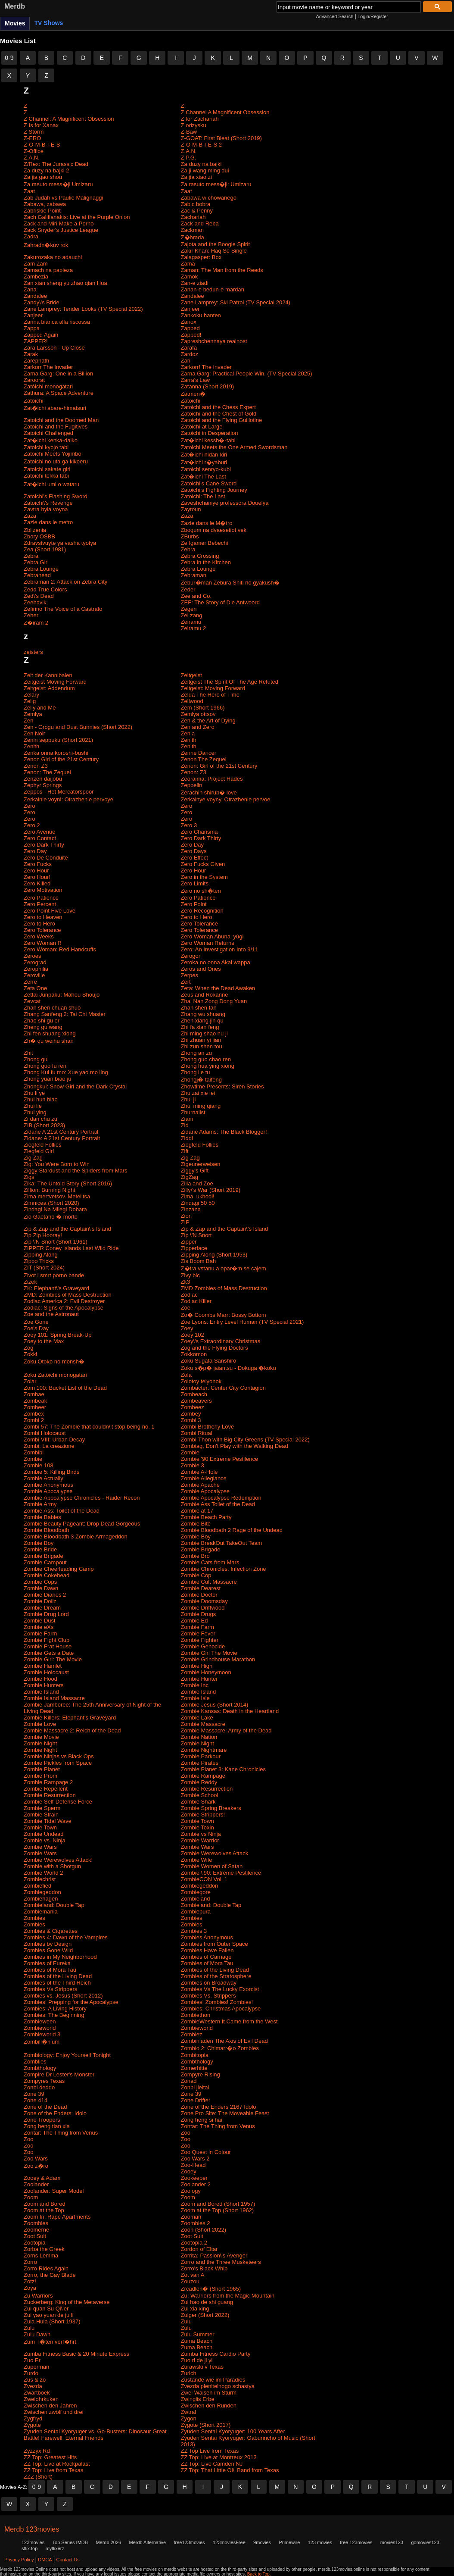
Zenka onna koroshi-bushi (56, 753)
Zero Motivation (43, 890)
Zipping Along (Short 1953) (214, 1254)
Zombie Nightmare (204, 1750)
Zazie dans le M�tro (207, 523)
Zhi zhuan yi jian (201, 1040)
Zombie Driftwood (203, 1607)
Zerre (30, 982)
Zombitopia (194, 2055)
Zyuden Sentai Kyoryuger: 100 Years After (233, 2431)
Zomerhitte (194, 2068)
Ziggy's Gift (195, 1170)
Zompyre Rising (200, 2074)
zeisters (33, 652)
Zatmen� (193, 394)
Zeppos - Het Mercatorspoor (59, 791)
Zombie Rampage (203, 1776)
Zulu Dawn (37, 2334)
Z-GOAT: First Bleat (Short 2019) (221, 138)
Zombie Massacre (203, 1724)
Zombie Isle (195, 1698)
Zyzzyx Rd (37, 2451)
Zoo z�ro (36, 2166)
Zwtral (188, 2412)
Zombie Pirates (199, 1763)
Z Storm (34, 131)
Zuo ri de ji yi (197, 2360)
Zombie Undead (44, 1834)
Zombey (191, 1413)
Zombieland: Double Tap (54, 1905)
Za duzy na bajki (201, 164)
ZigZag (189, 1177)
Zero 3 (189, 825)
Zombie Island (41, 1691)
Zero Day (192, 844)
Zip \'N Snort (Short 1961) (55, 1241)
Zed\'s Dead (39, 596)
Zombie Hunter (199, 1679)
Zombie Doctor (199, 1594)
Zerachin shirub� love (209, 792)
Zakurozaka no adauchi (53, 257)
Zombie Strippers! (203, 1814)
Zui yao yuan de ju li (49, 2315)
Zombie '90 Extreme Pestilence (219, 1459)
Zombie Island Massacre (54, 1698)
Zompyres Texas (44, 2081)
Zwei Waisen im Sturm (209, 2392)
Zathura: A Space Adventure (58, 393)
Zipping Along (41, 1254)
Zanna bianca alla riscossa (57, 322)
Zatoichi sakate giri (47, 469)
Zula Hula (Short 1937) (52, 2321)
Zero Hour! (37, 877)
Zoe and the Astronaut (51, 1314)
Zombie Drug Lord (46, 1614)
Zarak (31, 354)
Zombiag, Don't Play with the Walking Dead (234, 1446)
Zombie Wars (40, 1847)
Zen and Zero (198, 727)
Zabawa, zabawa (45, 204)
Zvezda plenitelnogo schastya (218, 2386)
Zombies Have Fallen (207, 1950)
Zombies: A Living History (55, 2008)
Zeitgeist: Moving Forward (213, 688)
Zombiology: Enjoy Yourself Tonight (67, 2055)
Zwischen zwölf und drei (54, 2412)
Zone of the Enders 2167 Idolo (218, 2107)
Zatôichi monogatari (48, 386)
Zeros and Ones (201, 969)
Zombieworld (40, 2028)
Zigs (29, 1177)
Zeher (31, 615)
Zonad (189, 2081)
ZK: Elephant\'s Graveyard (56, 1288)
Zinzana (191, 1209)
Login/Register (373, 16)
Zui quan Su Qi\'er (46, 2308)
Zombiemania (41, 1911)
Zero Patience (41, 897)
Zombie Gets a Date (49, 1653)
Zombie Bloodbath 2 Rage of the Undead (232, 1530)
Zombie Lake (197, 1717)
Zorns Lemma (41, 2255)
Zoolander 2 (196, 2184)
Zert (186, 982)
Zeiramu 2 (193, 628)
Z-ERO (32, 138)
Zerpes (189, 975)
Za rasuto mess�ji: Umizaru (216, 184)
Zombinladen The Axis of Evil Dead (224, 2041)
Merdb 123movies (31, 2529)
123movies (33, 2542)
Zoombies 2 (195, 2223)
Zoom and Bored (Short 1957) (218, 2204)
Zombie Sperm (42, 1808)
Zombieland (195, 1898)
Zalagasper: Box (201, 257)
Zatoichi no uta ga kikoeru (56, 461)
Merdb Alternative (147, 2542)
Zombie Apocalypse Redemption (221, 1497)
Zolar (30, 1381)
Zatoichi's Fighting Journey (214, 490)
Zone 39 (34, 2094)
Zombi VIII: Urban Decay (54, 1439)
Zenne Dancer (198, 753)
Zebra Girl (36, 562)
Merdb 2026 (108, 2542)
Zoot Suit (35, 2236)
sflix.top (29, 2548)
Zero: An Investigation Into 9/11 (219, 949)
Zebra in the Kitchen (206, 562)
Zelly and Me (40, 707)
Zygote (32, 2425)
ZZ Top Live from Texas (210, 2451)
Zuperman (36, 2366)
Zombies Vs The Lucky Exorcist (220, 1989)
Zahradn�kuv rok (46, 245)
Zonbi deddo (39, 2087)
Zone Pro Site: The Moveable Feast (225, 2113)
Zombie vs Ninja (201, 1834)
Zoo (185, 2132)
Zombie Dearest (201, 1588)
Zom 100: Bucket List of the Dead (65, 1388)
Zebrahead (37, 575)
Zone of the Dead (45, 2107)
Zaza (30, 516)
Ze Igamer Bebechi (204, 543)
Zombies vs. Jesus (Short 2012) (63, 1995)
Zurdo (31, 2373)
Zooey (188, 2171)
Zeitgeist (191, 675)
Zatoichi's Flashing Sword (55, 496)
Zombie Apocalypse (48, 1491)
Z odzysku (193, 125)
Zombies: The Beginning (54, 2015)
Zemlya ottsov (198, 714)
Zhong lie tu (195, 1072)
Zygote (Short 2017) (206, 2425)
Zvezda (33, 2386)
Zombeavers (196, 1400)
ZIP (185, 1222)
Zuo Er (32, 2360)
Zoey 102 (192, 1335)
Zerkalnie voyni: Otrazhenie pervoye (68, 799)
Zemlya (33, 714)
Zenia (188, 733)
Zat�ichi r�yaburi (204, 462)
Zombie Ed (194, 1620)
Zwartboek (37, 2392)
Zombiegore (196, 1892)
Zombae (34, 1394)
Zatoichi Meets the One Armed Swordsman (234, 447)
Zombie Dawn (41, 1588)
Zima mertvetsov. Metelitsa (57, 1196)
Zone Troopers (42, 2119)
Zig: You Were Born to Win (57, 1164)
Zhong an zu (196, 1053)
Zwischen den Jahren (50, 2405)
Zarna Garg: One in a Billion (58, 373)
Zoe (185, 1307)
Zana (30, 289)
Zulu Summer (198, 2334)
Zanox (188, 322)
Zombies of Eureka (47, 1963)
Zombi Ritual (196, 1433)
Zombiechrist (40, 1879)
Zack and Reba (200, 223)
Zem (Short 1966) (203, 707)
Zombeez (192, 1407)
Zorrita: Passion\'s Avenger (214, 2255)
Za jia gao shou (43, 177)
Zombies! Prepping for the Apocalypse (71, 2002)
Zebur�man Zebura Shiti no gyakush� (230, 582)
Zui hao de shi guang (207, 2302)
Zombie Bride (40, 1549)
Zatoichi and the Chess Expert (218, 407)
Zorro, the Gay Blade (50, 2275)
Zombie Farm (197, 1627)
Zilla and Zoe (197, 1183)
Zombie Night (40, 1743)
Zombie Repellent (46, 1788)
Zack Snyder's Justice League (61, 230)
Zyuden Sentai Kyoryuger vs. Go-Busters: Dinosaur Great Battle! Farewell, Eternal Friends (95, 2434)
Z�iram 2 (36, 622)
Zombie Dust (40, 1620)
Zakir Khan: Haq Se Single (214, 250)
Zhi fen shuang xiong (50, 1033)
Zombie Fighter (199, 1640)
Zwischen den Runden (208, 2405)
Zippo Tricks (39, 1261)
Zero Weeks (39, 936)
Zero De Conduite (46, 857)
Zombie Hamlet (43, 1666)
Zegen (189, 609)
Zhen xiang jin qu (202, 1020)
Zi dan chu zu (40, 1119)
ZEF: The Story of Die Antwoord (220, 602)
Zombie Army (40, 1504)
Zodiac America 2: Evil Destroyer (64, 1301)
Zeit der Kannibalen (48, 675)
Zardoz (189, 354)
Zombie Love (40, 1724)
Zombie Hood (40, 1679)
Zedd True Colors (45, 589)
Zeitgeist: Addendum (49, 688)
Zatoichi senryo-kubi (206, 469)
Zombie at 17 (197, 1510)
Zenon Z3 (36, 766)
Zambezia (36, 276)
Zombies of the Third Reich (57, 1982)
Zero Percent (40, 904)
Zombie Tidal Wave (48, 1821)
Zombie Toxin (197, 1827)
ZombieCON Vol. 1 (204, 1879)
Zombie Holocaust (46, 1672)
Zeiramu (191, 622)
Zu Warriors (38, 2295)
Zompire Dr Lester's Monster (59, 2074)
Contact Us (67, 2559)
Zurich (188, 2373)
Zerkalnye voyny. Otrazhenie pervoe (226, 799)
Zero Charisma (199, 831)
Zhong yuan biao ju (48, 1078)
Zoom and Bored (44, 2204)
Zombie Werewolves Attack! (58, 1860)
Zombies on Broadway (208, 1982)
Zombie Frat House (48, 1646)
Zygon (188, 2418)
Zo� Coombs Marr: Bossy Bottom (223, 1315)
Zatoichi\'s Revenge (48, 503)
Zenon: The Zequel (47, 772)
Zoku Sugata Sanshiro (208, 1360)
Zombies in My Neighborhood (60, 1957)
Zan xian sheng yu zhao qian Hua (65, 283)
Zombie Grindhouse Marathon (218, 1659)
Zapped (190, 328)
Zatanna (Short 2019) (207, 386)
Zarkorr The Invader (48, 367)
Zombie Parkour (201, 1756)
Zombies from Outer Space (214, 1944)
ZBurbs (190, 536)
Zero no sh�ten (201, 891)
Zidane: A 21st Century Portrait (62, 1138)
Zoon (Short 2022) (204, 2229)
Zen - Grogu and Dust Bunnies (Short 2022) (78, 727)
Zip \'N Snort (196, 1235)
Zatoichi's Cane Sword (209, 483)
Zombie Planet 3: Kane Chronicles (223, 1769)
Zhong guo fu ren (45, 1066)
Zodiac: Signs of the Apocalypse (63, 1307)
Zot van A (193, 2275)
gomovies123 (425, 2542)
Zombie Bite (196, 1523)
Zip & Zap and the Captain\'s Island (67, 1228)
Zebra (188, 549)
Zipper (189, 1241)
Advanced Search (334, 16)
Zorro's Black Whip (204, 2268)
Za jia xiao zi (196, 177)
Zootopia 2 (194, 2242)
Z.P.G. (188, 157)
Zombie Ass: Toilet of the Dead (62, 1510)
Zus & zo (35, 2379)
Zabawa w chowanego (208, 197)
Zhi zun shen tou (201, 1046)
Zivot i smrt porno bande (54, 1275)
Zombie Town (197, 1821)
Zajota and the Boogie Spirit (215, 244)
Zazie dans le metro (48, 522)
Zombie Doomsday (204, 1601)
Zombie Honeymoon (206, 1672)
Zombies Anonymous (207, 1937)
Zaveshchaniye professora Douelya (225, 503)
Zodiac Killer (196, 1301)
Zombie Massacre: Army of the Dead (226, 1730)
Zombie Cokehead (46, 1575)
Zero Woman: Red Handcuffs (60, 949)
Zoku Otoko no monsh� (54, 1361)
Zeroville (34, 975)
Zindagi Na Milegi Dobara (55, 1209)
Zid (185, 1125)
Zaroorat (34, 380)
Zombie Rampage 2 (48, 1782)
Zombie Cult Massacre (209, 1582)
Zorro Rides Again (46, 2268)
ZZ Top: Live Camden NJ (212, 2463)
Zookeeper (194, 2178)
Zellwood (192, 701)
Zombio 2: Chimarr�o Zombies (220, 2048)
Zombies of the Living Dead (215, 1969)
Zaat (29, 191)
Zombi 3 (191, 1420)
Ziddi (187, 1138)
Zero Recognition (202, 910)
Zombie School (199, 1795)
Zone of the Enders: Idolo (55, 2113)
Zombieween (40, 2021)
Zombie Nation (199, 1737)
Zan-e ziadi (194, 283)
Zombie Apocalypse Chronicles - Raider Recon (82, 1497)
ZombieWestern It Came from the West (229, 2021)
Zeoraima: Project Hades (212, 778)
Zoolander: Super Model (54, 2191)
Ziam (187, 1119)
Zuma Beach (197, 2341)
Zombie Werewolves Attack (215, 1853)
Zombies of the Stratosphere (216, 1976)
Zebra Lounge (41, 569)
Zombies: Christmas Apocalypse (221, 2008)
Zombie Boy (196, 1536)
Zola (186, 1375)
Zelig (30, 701)
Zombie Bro (195, 1556)
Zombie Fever (198, 1633)
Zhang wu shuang (203, 1014)
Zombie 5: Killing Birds (51, 1472)
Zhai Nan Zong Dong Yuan (214, 1001)
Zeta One (35, 988)
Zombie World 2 (43, 1872)
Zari (185, 360)
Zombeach (194, 1394)
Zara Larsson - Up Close (54, 347)
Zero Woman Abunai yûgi (212, 936)
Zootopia (35, 2242)
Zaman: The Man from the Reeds (222, 270)
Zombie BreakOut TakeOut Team (221, 1543)
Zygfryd (33, 2418)
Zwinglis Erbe (198, 2399)
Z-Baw (189, 131)
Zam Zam (36, 263)
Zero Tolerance (199, 923)
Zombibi (34, 1452)
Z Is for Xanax (41, 125)
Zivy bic (190, 1275)
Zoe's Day (36, 1328)
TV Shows (48, 22)
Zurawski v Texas (202, 2366)
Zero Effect (194, 857)
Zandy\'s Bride (41, 302)
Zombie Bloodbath (46, 1530)
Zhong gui (36, 1059)
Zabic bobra (196, 204)
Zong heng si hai (201, 2119)
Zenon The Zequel (204, 759)
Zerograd (35, 962)
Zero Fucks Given (203, 864)
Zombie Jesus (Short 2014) (215, 1704)
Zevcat (32, 1001)
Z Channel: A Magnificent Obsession (69, 119)
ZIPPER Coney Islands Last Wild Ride (71, 1248)
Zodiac (189, 1294)
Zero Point (194, 904)
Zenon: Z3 (193, 772)
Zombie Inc (194, 1685)
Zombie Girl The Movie (209, 1653)
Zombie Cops (40, 1582)
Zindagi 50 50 (198, 1203)
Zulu (186, 2321)
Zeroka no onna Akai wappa (215, 962)
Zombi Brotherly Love (207, 1426)
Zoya (30, 2288)
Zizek (30, 1282)
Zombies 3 (194, 1931)
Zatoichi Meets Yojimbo (52, 453)
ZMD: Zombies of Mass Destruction (68, 1294)
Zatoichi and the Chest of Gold (219, 413)
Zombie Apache (200, 1485)
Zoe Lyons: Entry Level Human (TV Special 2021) (242, 1322)
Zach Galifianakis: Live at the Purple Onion (77, 217)
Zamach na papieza (48, 270)
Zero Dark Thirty (201, 838)
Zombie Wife (196, 1860)
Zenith (188, 740)
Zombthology (197, 2061)
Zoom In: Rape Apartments (57, 2216)
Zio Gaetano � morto (51, 1216)
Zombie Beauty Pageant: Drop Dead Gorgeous (82, 1523)
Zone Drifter (196, 2100)
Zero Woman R (43, 943)
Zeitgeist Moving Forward (55, 681)
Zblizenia (35, 530)
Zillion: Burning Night (49, 1190)
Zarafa (189, 347)
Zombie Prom (40, 1776)
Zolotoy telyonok (201, 1381)
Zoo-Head (193, 2165)
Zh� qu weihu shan (49, 1041)
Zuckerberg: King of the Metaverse (66, 2302)
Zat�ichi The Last (203, 476)
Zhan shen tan (199, 1007)
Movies (15, 23)
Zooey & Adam (42, 2178)
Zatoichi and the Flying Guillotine (221, 420)
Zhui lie (33, 1106)
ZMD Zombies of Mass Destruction (224, 1288)
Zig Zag (33, 1157)
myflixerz (55, 2548)
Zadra (31, 236)
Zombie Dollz (40, 1601)
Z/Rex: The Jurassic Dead (56, 164)
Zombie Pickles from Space (58, 1763)
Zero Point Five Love (49, 910)
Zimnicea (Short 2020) (51, 1203)
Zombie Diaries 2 (45, 1594)
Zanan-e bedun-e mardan (212, 289)
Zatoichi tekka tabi (46, 475)
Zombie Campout (45, 1562)
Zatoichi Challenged (48, 433)
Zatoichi (34, 400)
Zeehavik (35, 602)
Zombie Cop (196, 1575)
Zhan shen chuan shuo (52, 1007)
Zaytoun (191, 509)
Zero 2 (32, 825)
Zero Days (194, 851)
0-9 (9, 57)
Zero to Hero (196, 917)
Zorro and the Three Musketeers (221, 2262)
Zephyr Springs (43, 785)
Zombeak (35, 1400)
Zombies (34, 1918)
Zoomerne (36, 2229)
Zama (188, 263)
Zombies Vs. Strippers (208, 1995)
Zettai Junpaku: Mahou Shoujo (62, 994)
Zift (185, 1151)
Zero (29, 806)
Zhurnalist (193, 1112)
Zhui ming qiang (201, 1106)
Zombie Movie (41, 1737)
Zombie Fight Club (46, 1640)
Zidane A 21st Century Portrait (61, 1132)
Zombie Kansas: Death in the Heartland (230, 1711)
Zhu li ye (34, 1093)
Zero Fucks (38, 864)
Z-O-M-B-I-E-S (42, 144)
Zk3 (185, 1282)
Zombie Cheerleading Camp (59, 1569)
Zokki (30, 1354)
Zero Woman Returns (207, 943)
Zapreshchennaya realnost (214, 341)
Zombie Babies (42, 1517)
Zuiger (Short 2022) (205, 2315)
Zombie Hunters (43, 1685)
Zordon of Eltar (199, 2249)
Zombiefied (37, 1885)
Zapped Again (41, 334)
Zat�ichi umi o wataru (51, 484)
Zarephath (36, 360)
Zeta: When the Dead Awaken (218, 988)
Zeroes (32, 956)
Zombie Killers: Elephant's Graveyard (70, 1717)
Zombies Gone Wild (48, 1950)
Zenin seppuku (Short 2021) (58, 740)
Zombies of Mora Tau (207, 1963)
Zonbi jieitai (195, 2087)
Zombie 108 (38, 1465)
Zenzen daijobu (43, 778)
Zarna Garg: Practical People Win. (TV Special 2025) (246, 373)
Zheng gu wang (43, 1027)
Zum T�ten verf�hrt (50, 2341)
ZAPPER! (36, 341)
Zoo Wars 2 (195, 2158)
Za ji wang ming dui (205, 170)
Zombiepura (196, 1911)
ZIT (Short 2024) (44, 1267)
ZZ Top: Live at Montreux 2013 (219, 2457)
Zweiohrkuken (41, 2399)
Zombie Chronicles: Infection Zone (223, 1569)
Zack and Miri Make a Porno (59, 223)
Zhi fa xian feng (200, 1027)
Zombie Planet (42, 1769)
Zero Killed (37, 883)
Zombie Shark (198, 1801)
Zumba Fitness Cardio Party (216, 2354)
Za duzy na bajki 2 (46, 170)
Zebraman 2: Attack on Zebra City (65, 581)
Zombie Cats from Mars (210, 1562)
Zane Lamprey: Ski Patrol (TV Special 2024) (235, 302)
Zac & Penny (197, 210)
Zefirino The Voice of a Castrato (63, 609)
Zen (28, 720)
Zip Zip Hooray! (43, 1235)
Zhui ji (188, 1099)
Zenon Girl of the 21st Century (61, 759)
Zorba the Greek (44, 2249)
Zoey (187, 1328)
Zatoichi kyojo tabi (46, 447)
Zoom (31, 2197)
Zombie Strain (41, 1814)
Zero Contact (40, 838)
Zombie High (197, 1666)
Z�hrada (192, 237)
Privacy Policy (19, 2559)
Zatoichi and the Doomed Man (61, 420)
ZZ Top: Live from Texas (53, 2470)
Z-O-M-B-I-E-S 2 (201, 144)
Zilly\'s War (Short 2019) (211, 1190)
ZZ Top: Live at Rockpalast (57, 2463)
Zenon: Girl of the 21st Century (219, 766)
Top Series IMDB (70, 2542)
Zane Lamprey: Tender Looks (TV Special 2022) (83, 309)
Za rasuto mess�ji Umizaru (58, 184)
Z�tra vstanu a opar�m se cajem (223, 1268)
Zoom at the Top (44, 2210)
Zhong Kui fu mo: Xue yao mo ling (66, 1072)
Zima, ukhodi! (198, 1196)
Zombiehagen (41, 1898)
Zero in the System (204, 877)
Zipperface (194, 1248)
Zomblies (35, 2061)
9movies (262, 2542)
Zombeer (35, 1407)
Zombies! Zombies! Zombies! (217, 2002)
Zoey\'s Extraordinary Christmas (221, 1341)
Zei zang (191, 615)
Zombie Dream (42, 1607)
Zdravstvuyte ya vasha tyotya (60, 543)
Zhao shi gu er (41, 1020)
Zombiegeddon (199, 1885)
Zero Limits (194, 883)
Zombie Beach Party (206, 1517)
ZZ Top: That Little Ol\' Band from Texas (230, 2470)
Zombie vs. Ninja (44, 1840)
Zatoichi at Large (202, 426)
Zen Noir (34, 733)
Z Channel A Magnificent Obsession (225, 112)
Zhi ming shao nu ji (204, 1033)
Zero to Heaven (43, 917)
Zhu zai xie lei (198, 1093)
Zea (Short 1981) (45, 549)
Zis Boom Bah (198, 1261)
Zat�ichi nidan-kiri (204, 454)
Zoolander (36, 2184)
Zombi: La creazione (49, 1446)
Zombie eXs (38, 1627)
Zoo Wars (36, 2158)
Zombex (34, 1413)
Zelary (31, 694)
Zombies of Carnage (206, 1957)
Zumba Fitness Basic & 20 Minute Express (76, 2354)
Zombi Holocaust (45, 1433)
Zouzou (190, 2281)
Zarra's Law (195, 380)
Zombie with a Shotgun (52, 1866)
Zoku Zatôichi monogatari (55, 1375)
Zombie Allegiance (204, 1478)
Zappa (32, 328)
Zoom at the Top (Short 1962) (217, 2210)
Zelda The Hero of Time (210, 694)
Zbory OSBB (39, 536)
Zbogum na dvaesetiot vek (213, 530)
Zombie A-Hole (199, 1472)
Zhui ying (35, 1112)
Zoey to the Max (44, 1341)
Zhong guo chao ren (206, 1059)
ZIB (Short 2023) (44, 1125)
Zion (186, 1216)
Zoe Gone (36, 1322)
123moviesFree (229, 2542)
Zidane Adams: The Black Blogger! (224, 1132)
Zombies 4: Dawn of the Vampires (66, 1937)
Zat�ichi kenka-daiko (51, 440)
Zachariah (193, 217)
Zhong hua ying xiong (207, 1066)
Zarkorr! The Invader (206, 367)
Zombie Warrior (200, 1840)
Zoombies (36, 2223)
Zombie (190, 1452)
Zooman (191, 2216)
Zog (28, 1347)
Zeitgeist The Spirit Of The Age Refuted (229, 681)
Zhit (28, 1053)
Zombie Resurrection (207, 1788)
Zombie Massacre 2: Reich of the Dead (72, 1730)
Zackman (192, 230)
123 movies (320, 2542)
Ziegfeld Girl (39, 1151)
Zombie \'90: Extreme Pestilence (221, 1872)
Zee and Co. (196, 596)
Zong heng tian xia (47, 2126)
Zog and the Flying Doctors (214, 1347)
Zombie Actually (43, 1478)
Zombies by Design (48, 1944)
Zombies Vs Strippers (50, 1989)
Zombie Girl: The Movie (53, 1659)
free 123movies (356, 2542)
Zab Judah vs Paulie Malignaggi (63, 197)
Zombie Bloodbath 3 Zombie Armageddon (75, 1536)
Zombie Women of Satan (212, 1866)
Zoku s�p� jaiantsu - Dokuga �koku (228, 1368)
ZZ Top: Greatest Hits (50, 2457)
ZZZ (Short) (38, 2476)
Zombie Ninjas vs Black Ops (59, 1756)
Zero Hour (36, 870)
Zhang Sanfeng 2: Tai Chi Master (65, 1014)
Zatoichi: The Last (203, 496)
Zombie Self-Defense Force (58, 1801)
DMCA (45, 2559)
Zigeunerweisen (201, 1164)
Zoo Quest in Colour (206, 2152)
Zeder (188, 589)
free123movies (189, 2542)
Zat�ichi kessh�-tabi (208, 440)
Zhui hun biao (41, 1099)
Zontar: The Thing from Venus (218, 2126)
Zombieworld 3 (42, 2034)
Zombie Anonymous (48, 1485)
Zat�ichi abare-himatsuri (55, 408)
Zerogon (191, 956)
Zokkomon (194, 1354)
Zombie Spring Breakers (211, 1808)
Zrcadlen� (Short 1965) (211, 2288)
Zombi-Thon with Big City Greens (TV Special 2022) (245, 1439)
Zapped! (191, 334)
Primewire (289, 2542)
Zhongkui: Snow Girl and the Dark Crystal (75, 1086)
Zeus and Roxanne (204, 994)
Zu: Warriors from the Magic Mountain (228, 2295)
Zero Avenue (39, 831)
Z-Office (34, 151)
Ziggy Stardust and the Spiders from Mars (75, 1170)
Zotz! (30, 2281)
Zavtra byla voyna (46, 509)
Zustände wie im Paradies (213, 2379)
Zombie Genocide (203, 1646)
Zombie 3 (192, 1465)
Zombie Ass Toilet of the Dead (218, 1504)
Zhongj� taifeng (201, 1079)
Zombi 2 (34, 1420)
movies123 (391, 2542)
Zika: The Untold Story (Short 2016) (68, 1183)
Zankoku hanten (201, 315)
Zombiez (191, 2034)
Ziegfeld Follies (42, 1144)
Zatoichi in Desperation (209, 433)
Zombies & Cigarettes (51, 1931)
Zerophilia (36, 969)
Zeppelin (191, 785)
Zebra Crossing (200, 556)
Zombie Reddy (199, 1782)
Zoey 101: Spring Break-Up (58, 1335)
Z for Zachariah (200, 119)
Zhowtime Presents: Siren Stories (222, 1086)
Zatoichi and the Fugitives (55, 426)
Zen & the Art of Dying (208, 720)
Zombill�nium (41, 2041)
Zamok (189, 276)
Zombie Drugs (198, 1614)
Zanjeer (190, 309)
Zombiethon (196, 2015)
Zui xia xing (195, 2308)
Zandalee (35, 296)
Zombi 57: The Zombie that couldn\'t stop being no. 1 (89, 1426)
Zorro (30, 2262)
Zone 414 (35, 2100)
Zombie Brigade (201, 1549)
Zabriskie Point (42, 210)
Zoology (191, 2191)
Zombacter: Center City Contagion (223, 1388)
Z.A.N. (189, 151)
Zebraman (193, 575)
